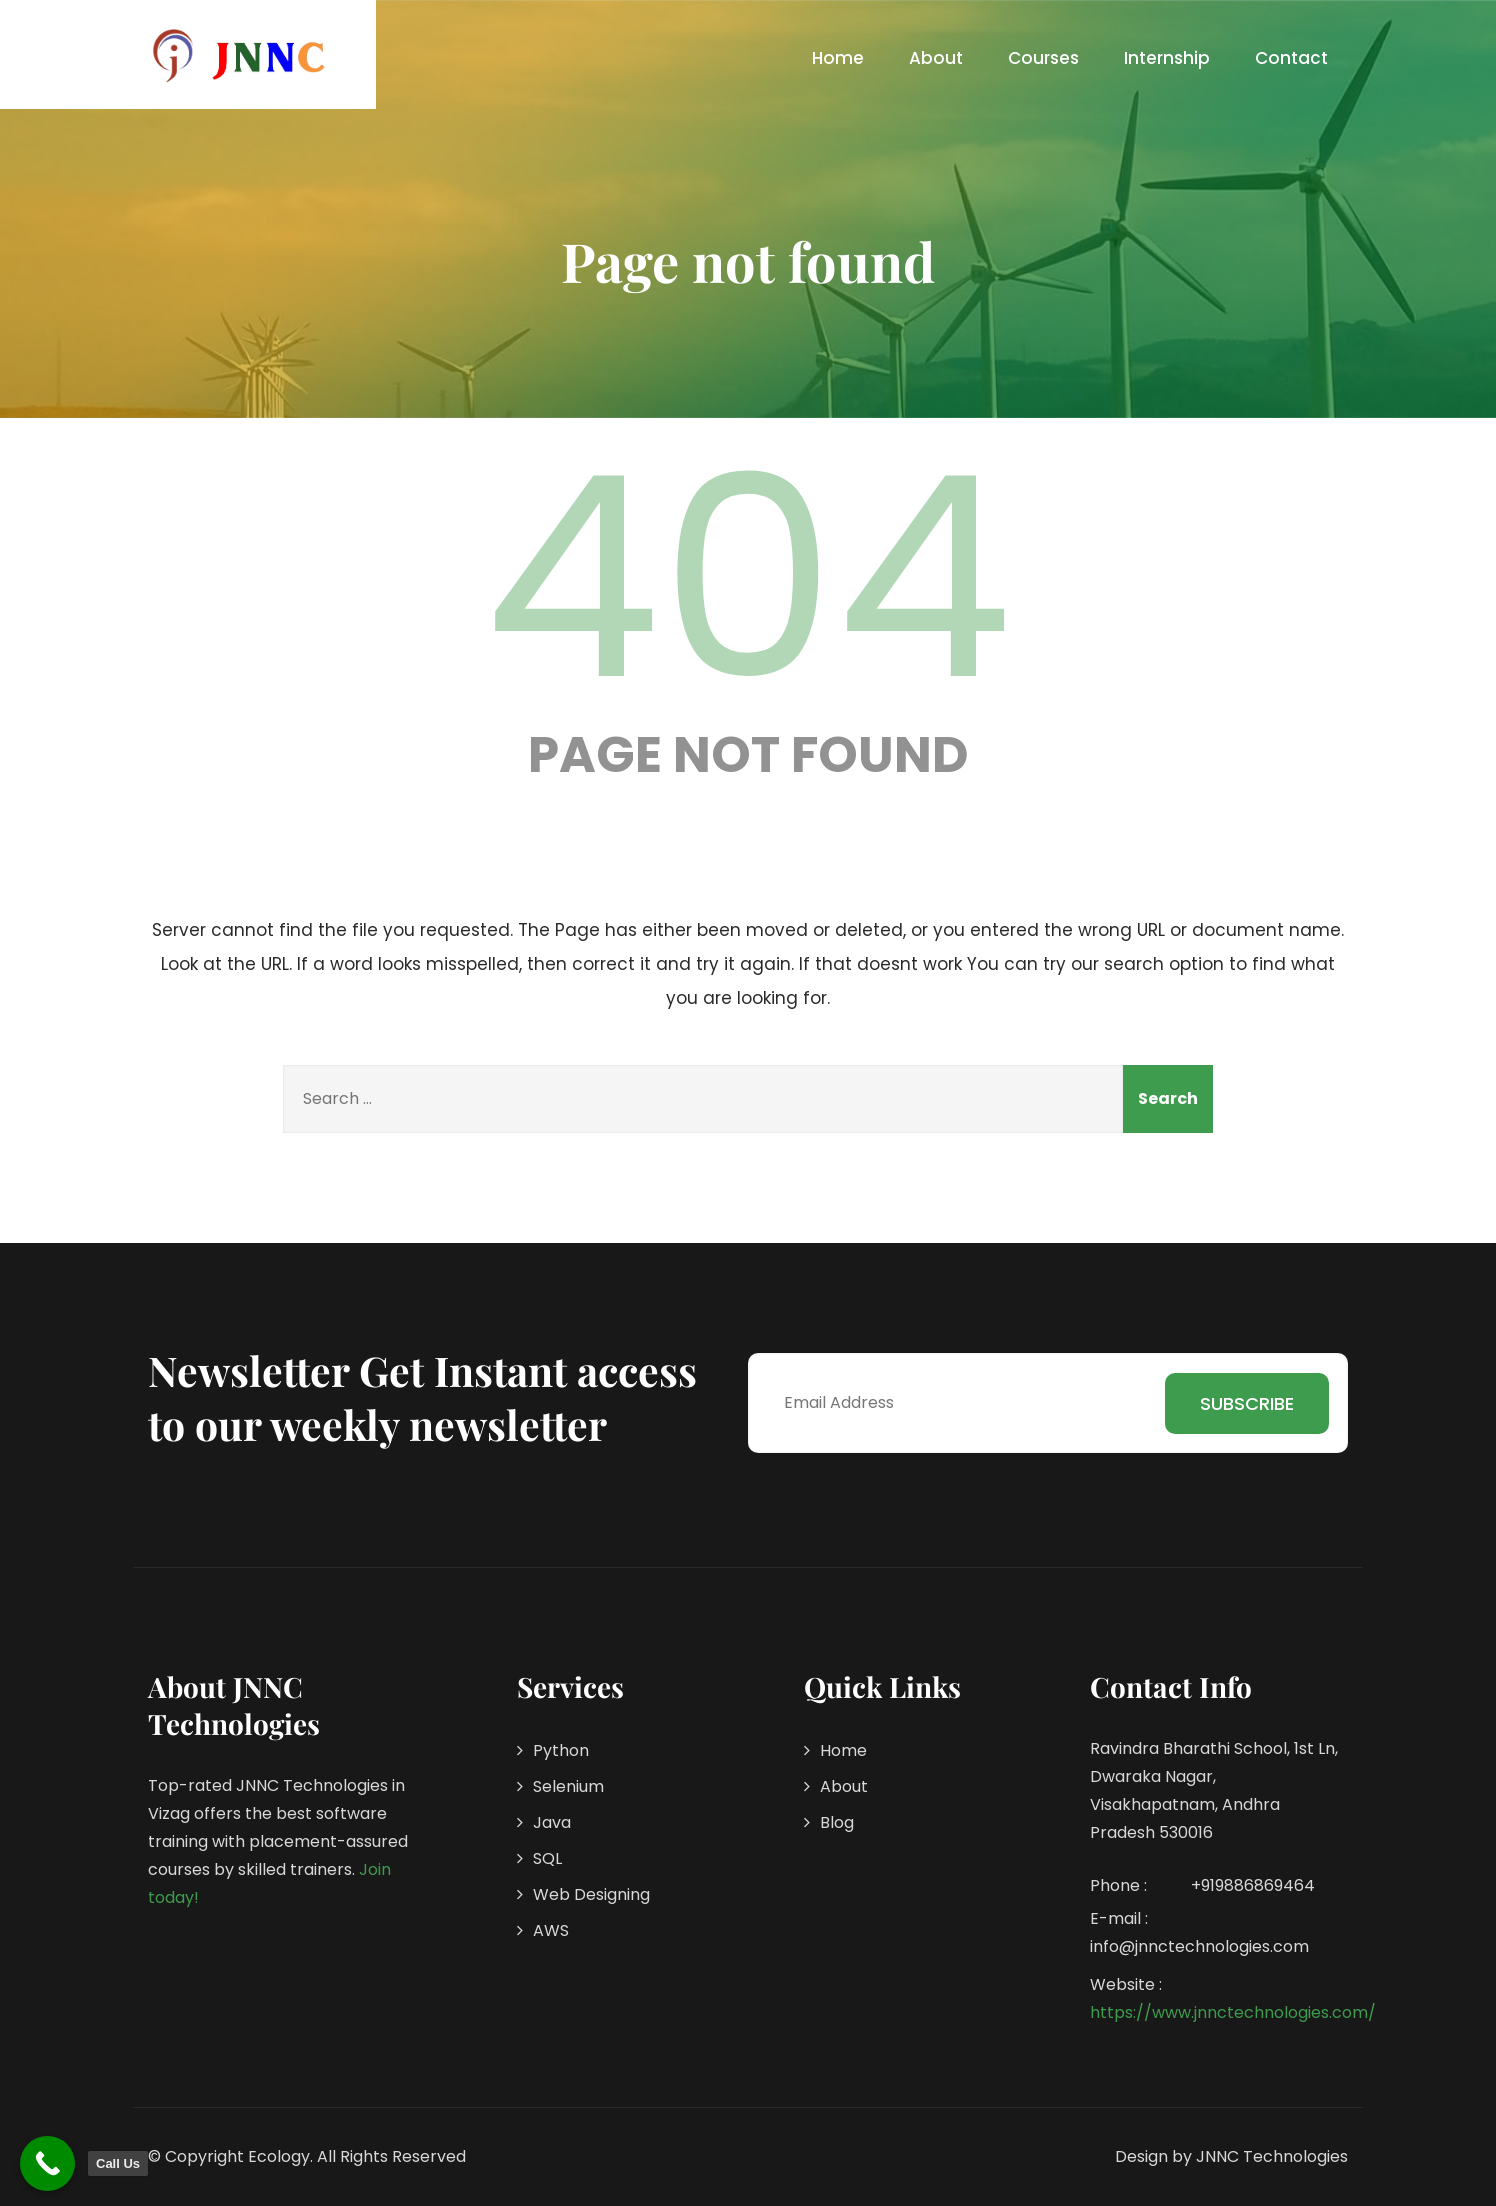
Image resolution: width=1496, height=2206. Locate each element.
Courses (1043, 58)
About (936, 58)
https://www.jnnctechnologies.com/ (1233, 2012)
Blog (837, 1822)
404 (748, 578)
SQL (547, 1858)
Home (838, 58)
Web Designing (591, 1894)
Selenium (568, 1786)
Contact (1291, 58)
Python (561, 1750)
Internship (1167, 58)
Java (552, 1822)
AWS (551, 1930)
